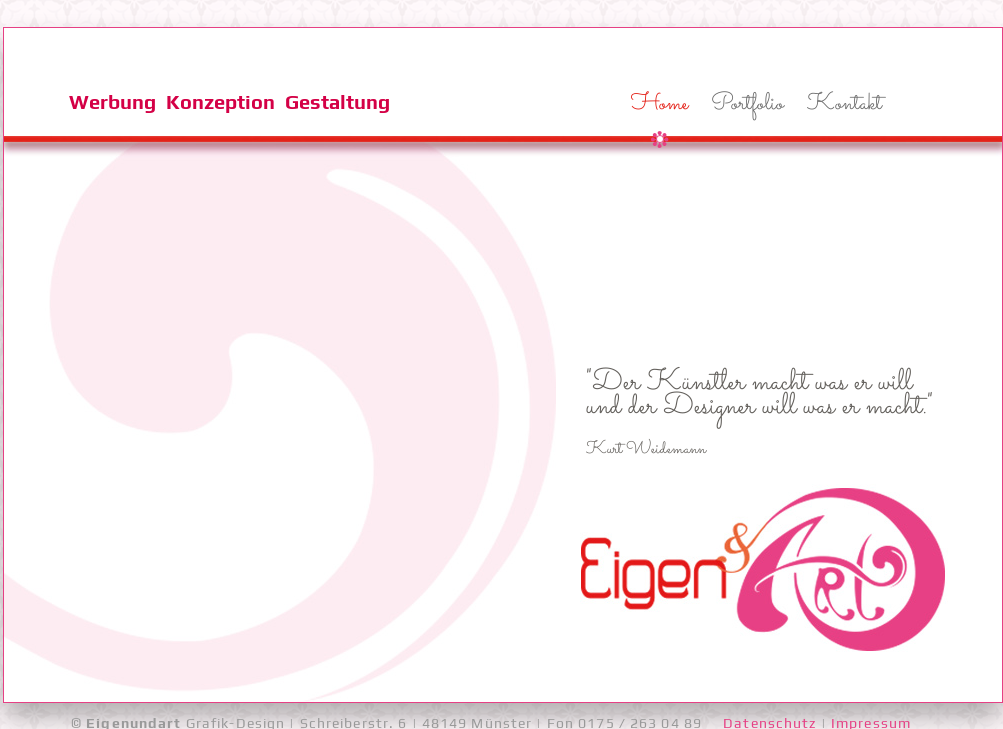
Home (659, 104)
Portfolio (747, 104)
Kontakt (844, 104)
